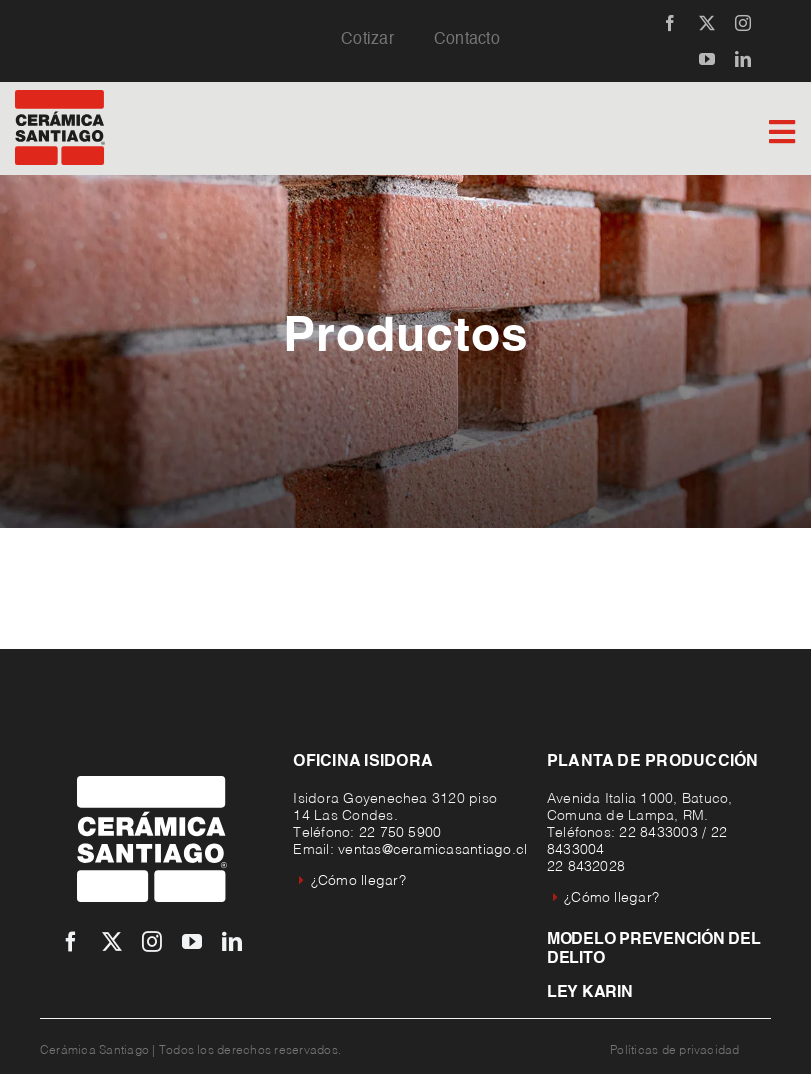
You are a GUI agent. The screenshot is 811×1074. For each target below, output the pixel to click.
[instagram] (743, 23)
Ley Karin (590, 993)
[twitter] (707, 23)
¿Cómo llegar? (352, 881)
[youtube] (707, 59)
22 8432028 (586, 867)
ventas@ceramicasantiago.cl (432, 850)
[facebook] (670, 23)
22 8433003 (658, 833)
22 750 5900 (400, 833)
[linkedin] (743, 59)
